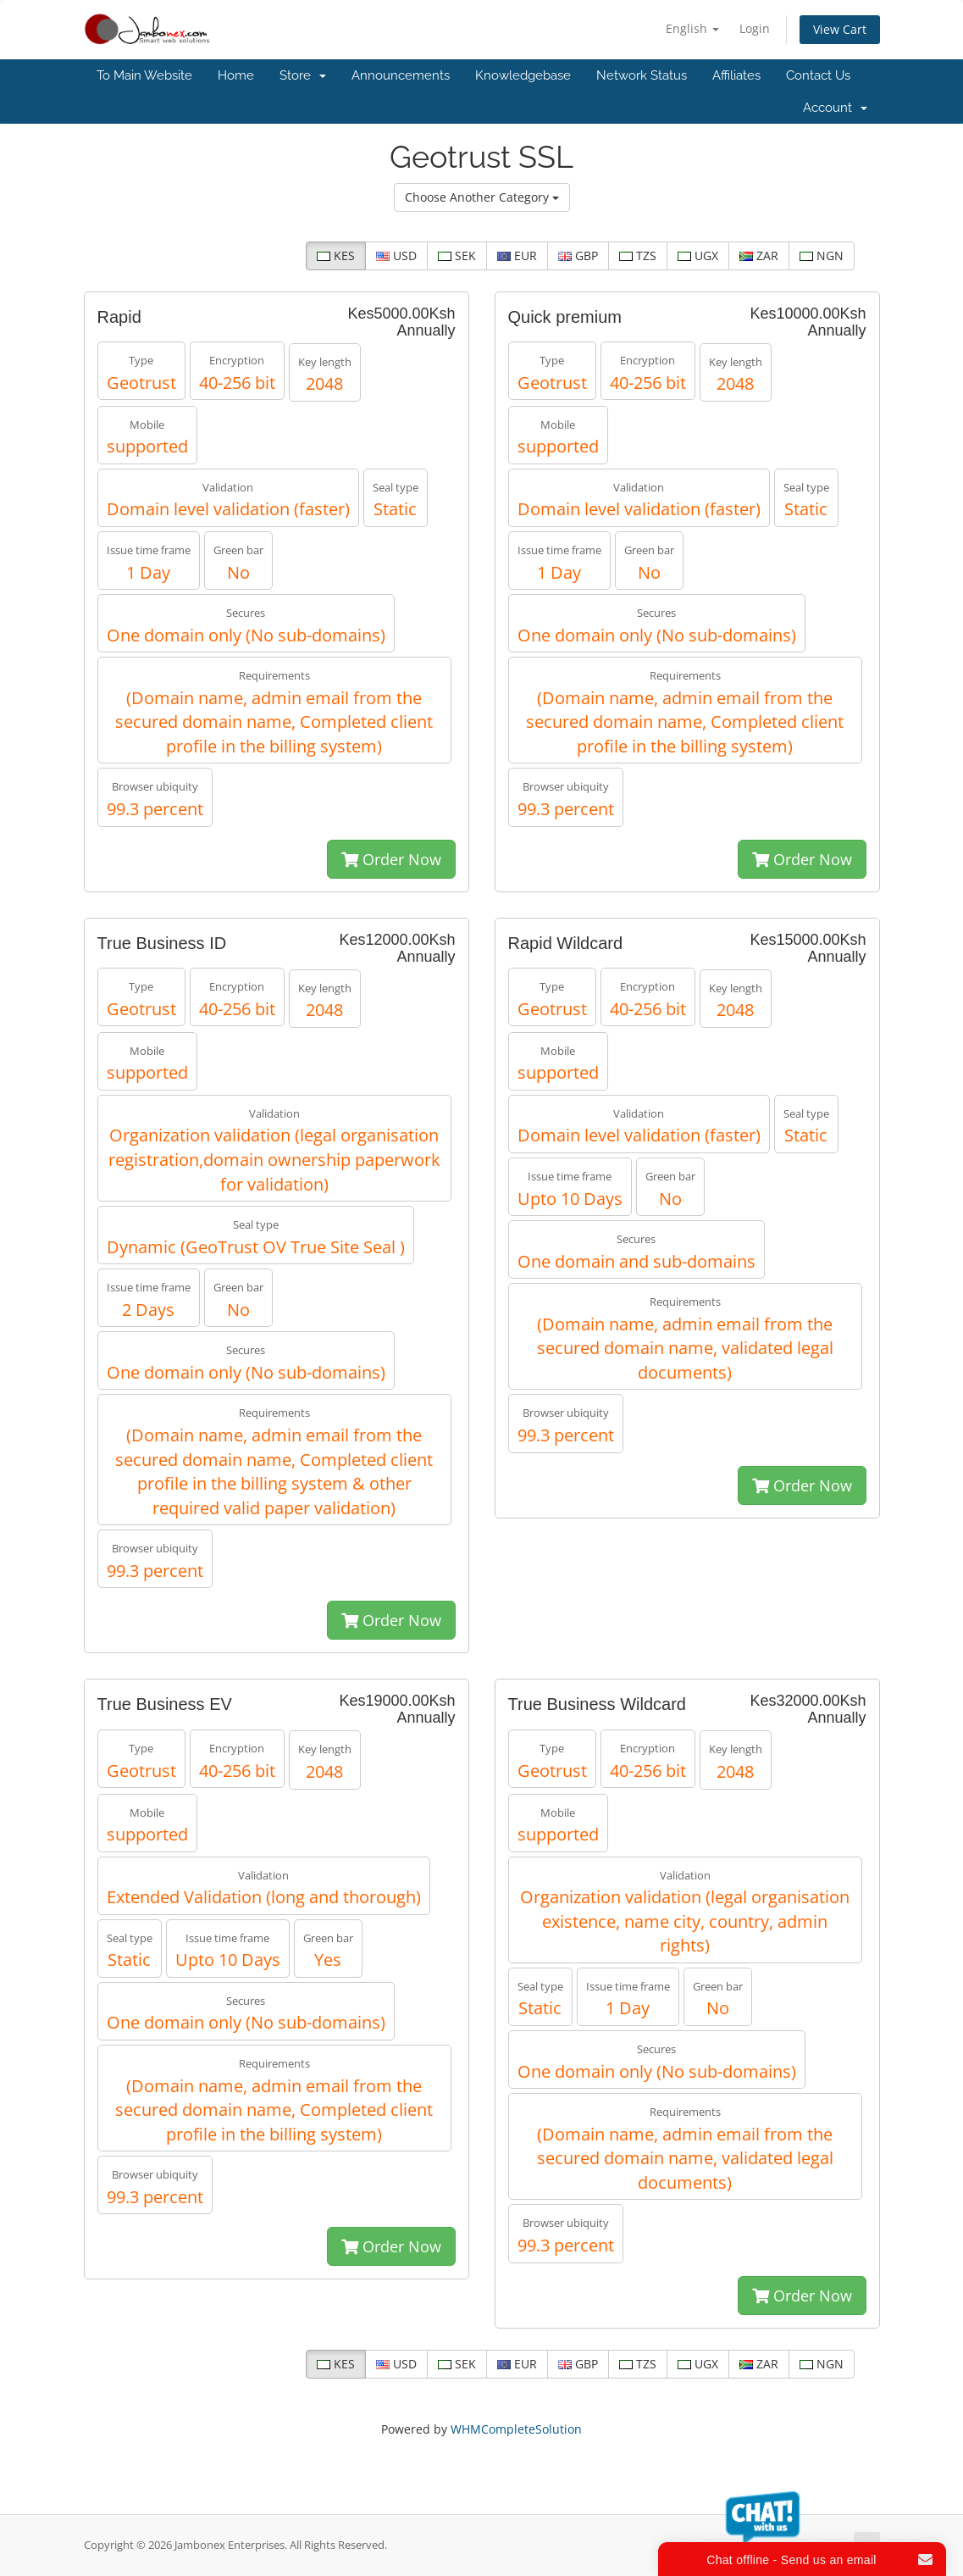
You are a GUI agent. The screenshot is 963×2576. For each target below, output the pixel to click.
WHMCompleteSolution (516, 2429)
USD (396, 255)
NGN (822, 255)
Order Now (391, 859)
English (692, 28)
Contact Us (818, 75)
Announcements (400, 75)
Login (754, 28)
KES (336, 255)
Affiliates (736, 75)
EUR (517, 255)
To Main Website (144, 75)
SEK (457, 255)
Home (236, 75)
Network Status (641, 75)
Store (302, 75)
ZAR (758, 255)
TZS (637, 255)
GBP (578, 255)
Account (835, 107)
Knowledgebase (523, 75)
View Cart (839, 29)
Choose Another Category (482, 197)
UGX (698, 255)
